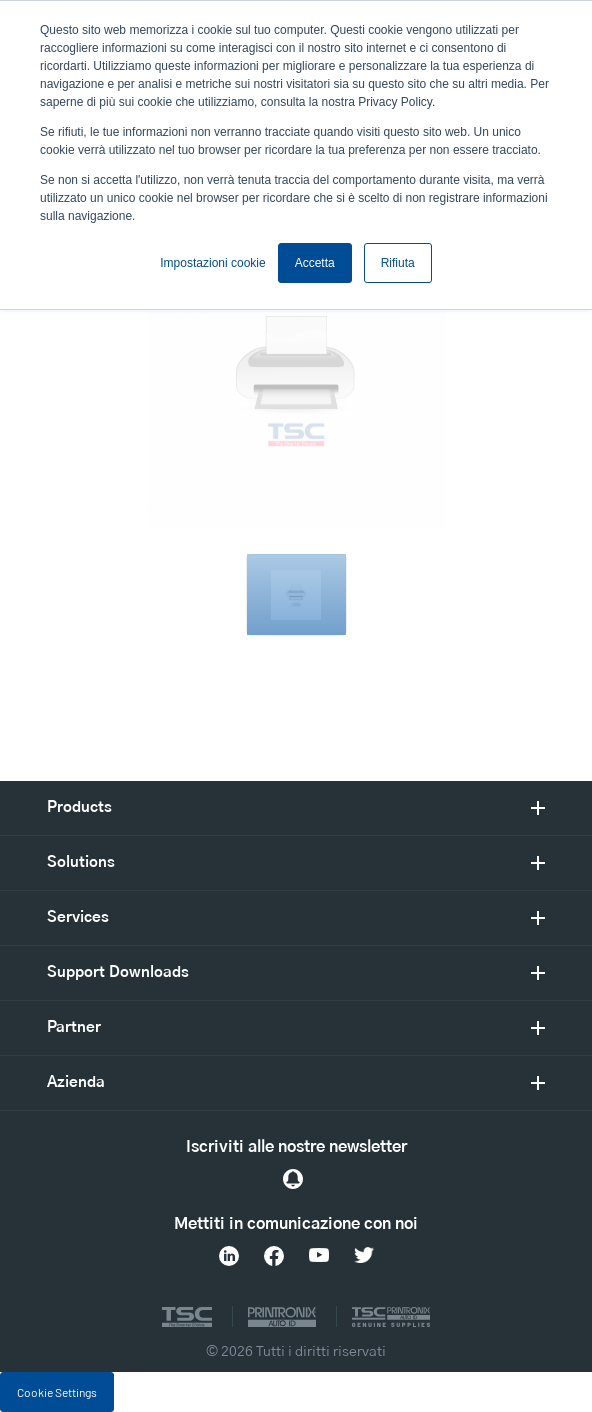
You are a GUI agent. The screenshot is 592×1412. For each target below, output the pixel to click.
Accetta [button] (315, 263)
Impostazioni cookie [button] (212, 263)
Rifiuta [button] (398, 263)
